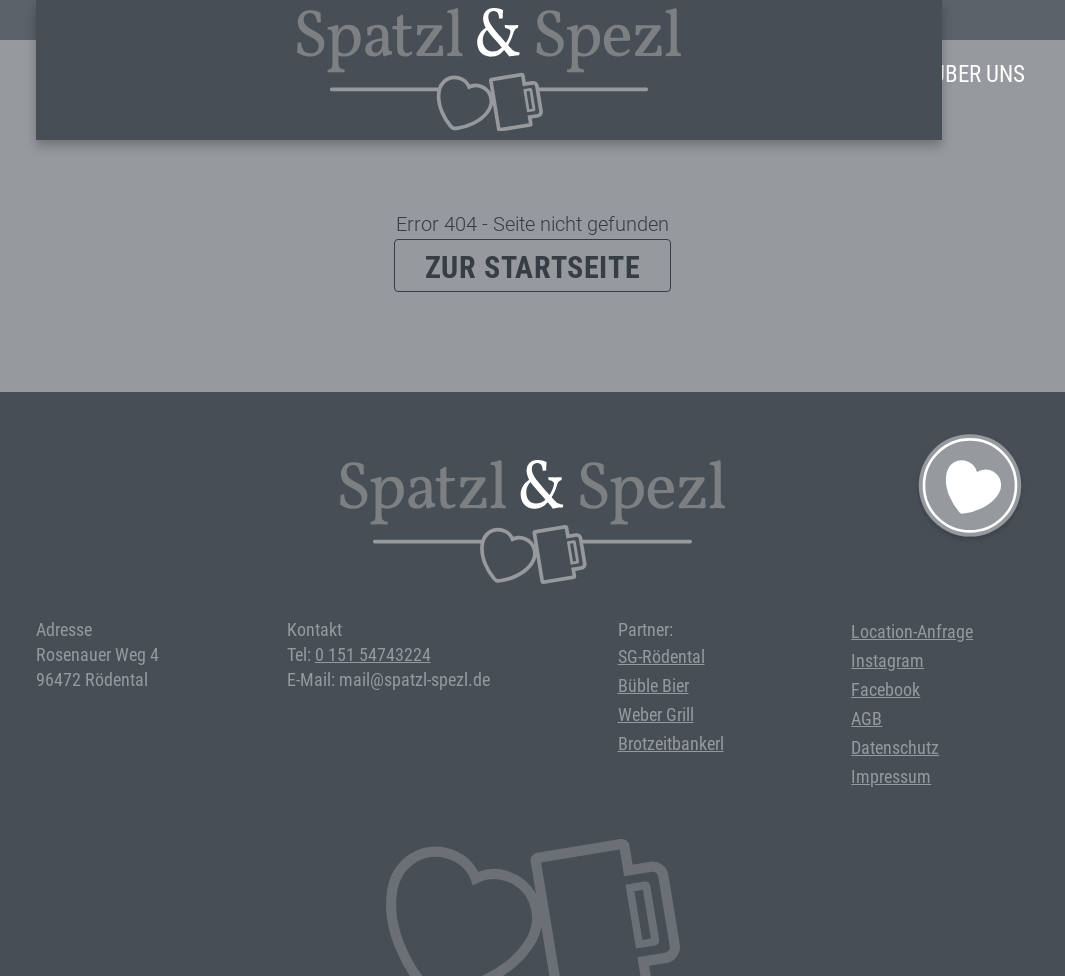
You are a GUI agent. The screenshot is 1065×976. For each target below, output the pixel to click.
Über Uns (978, 74)
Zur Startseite (532, 267)
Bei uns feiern (732, 74)
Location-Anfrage (912, 631)
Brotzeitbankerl (671, 743)
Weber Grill (656, 714)
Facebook (885, 689)
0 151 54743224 (373, 654)
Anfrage (868, 74)
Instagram (887, 660)
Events (603, 74)
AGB (866, 718)
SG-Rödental (661, 656)
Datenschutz (895, 747)
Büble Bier (653, 685)
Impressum (891, 776)
